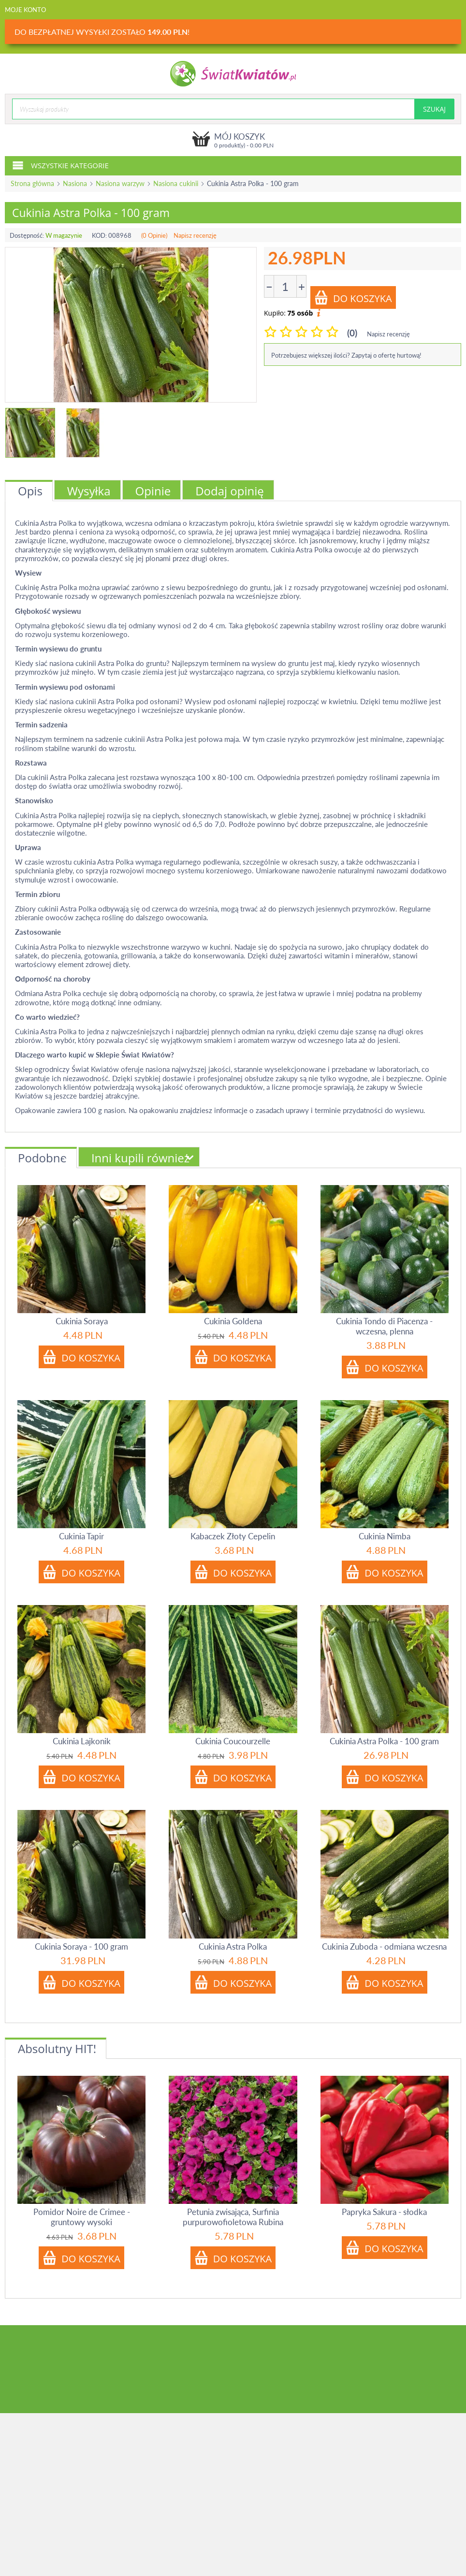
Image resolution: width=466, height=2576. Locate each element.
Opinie (153, 491)
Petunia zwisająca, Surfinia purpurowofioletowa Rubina (233, 2217)
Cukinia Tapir (81, 1536)
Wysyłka (89, 491)
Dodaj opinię (229, 491)
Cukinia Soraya (82, 1321)
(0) (352, 332)
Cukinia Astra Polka (233, 1946)
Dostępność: (27, 235)
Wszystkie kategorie (60, 165)
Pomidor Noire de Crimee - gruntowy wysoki (81, 2217)
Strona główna (32, 183)
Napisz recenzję (195, 235)
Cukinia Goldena (233, 1321)
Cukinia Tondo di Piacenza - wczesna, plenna (384, 1326)
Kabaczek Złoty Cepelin (232, 1536)
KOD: (99, 235)
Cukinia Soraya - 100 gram (81, 1946)
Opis (30, 491)
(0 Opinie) (154, 235)
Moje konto (25, 10)
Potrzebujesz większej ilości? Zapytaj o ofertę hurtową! (346, 355)
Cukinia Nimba (384, 1536)
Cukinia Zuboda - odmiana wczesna (384, 1946)
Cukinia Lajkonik (82, 1741)
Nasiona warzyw (120, 183)
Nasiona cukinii (175, 183)
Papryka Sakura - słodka (384, 2212)
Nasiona (75, 183)
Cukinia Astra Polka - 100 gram (384, 1741)
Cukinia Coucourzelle (232, 1741)
